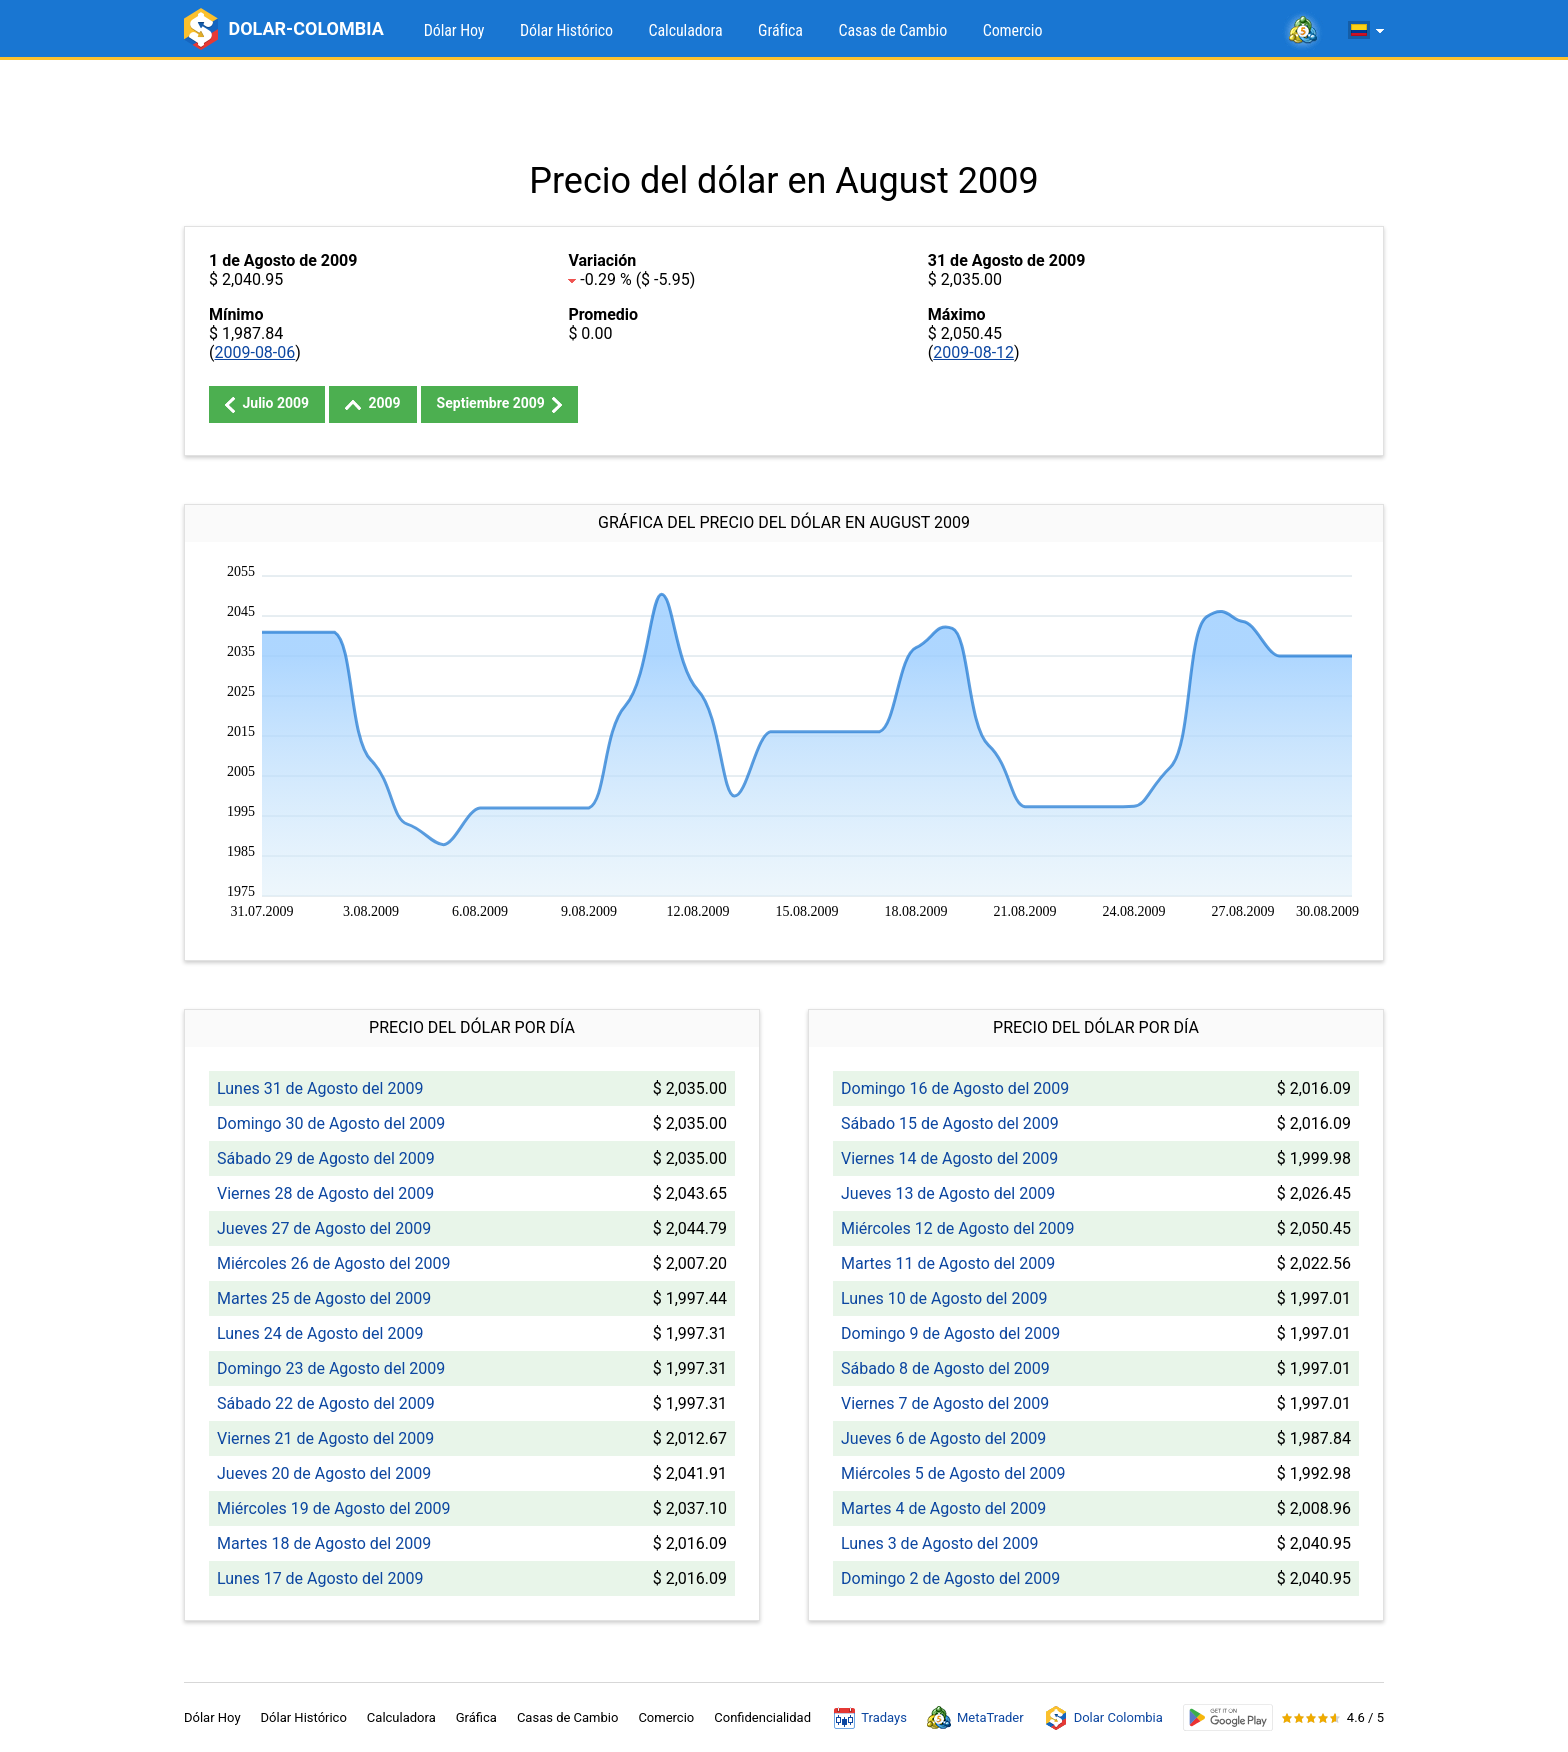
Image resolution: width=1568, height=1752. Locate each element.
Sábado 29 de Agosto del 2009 (326, 1158)
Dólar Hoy (454, 30)
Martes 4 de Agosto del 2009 (943, 1508)
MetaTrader (975, 1718)
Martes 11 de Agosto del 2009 (948, 1263)
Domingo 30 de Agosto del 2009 (331, 1123)
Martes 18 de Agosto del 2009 (324, 1543)
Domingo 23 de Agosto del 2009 (331, 1368)
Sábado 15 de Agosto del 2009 (950, 1123)
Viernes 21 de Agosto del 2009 (325, 1438)
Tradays (870, 1718)
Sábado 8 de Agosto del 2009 (945, 1368)
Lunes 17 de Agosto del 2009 (320, 1578)
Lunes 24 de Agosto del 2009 (320, 1333)
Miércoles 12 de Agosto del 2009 (957, 1228)
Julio (267, 404)
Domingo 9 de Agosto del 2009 (950, 1333)
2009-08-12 (973, 352)
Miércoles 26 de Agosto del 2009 (333, 1263)
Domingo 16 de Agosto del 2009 (955, 1088)
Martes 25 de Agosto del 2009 (324, 1298)
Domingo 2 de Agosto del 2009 (950, 1578)
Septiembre (500, 404)
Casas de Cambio (892, 30)
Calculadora (686, 30)
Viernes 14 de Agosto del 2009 (949, 1158)
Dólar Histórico (566, 30)
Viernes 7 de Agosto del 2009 (945, 1403)
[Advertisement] (784, 110)
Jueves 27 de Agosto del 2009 (324, 1228)
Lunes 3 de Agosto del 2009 (939, 1543)
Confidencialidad (762, 1717)
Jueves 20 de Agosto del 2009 (324, 1473)
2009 (373, 403)
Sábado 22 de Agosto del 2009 (326, 1403)
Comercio (1013, 30)
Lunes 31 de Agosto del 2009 (320, 1088)
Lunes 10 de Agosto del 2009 (944, 1298)
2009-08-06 (254, 352)
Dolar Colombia (1103, 1718)
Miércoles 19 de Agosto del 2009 (333, 1508)
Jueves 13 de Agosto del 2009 (948, 1193)
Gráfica (780, 30)
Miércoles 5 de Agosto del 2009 (953, 1473)
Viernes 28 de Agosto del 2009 (325, 1193)
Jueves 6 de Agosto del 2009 (943, 1438)
